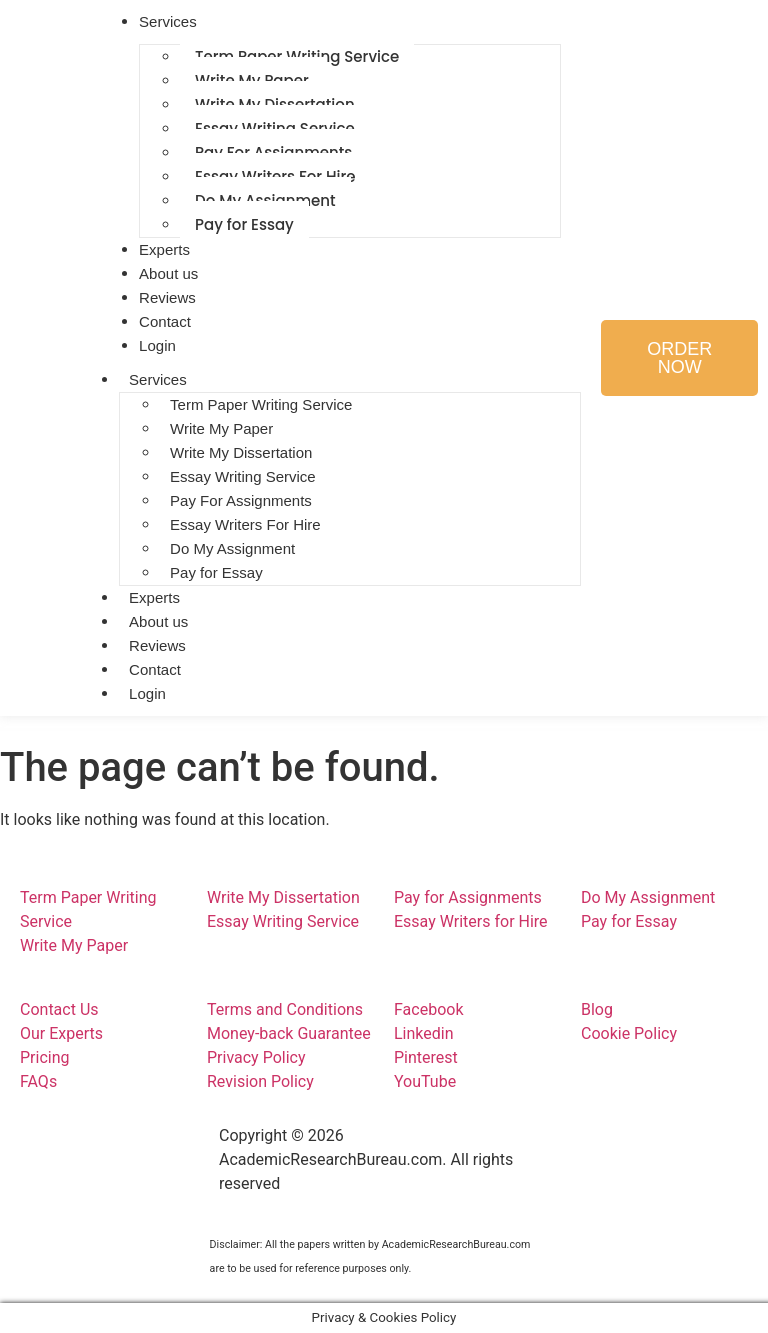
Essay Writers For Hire (245, 524)
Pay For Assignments (241, 500)
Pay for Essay (244, 224)
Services (158, 379)
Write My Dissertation (241, 452)
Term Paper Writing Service (261, 404)
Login (157, 345)
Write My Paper (221, 428)
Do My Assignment (232, 548)
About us (158, 621)
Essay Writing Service (243, 476)
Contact (155, 669)
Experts (154, 597)
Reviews (157, 645)
